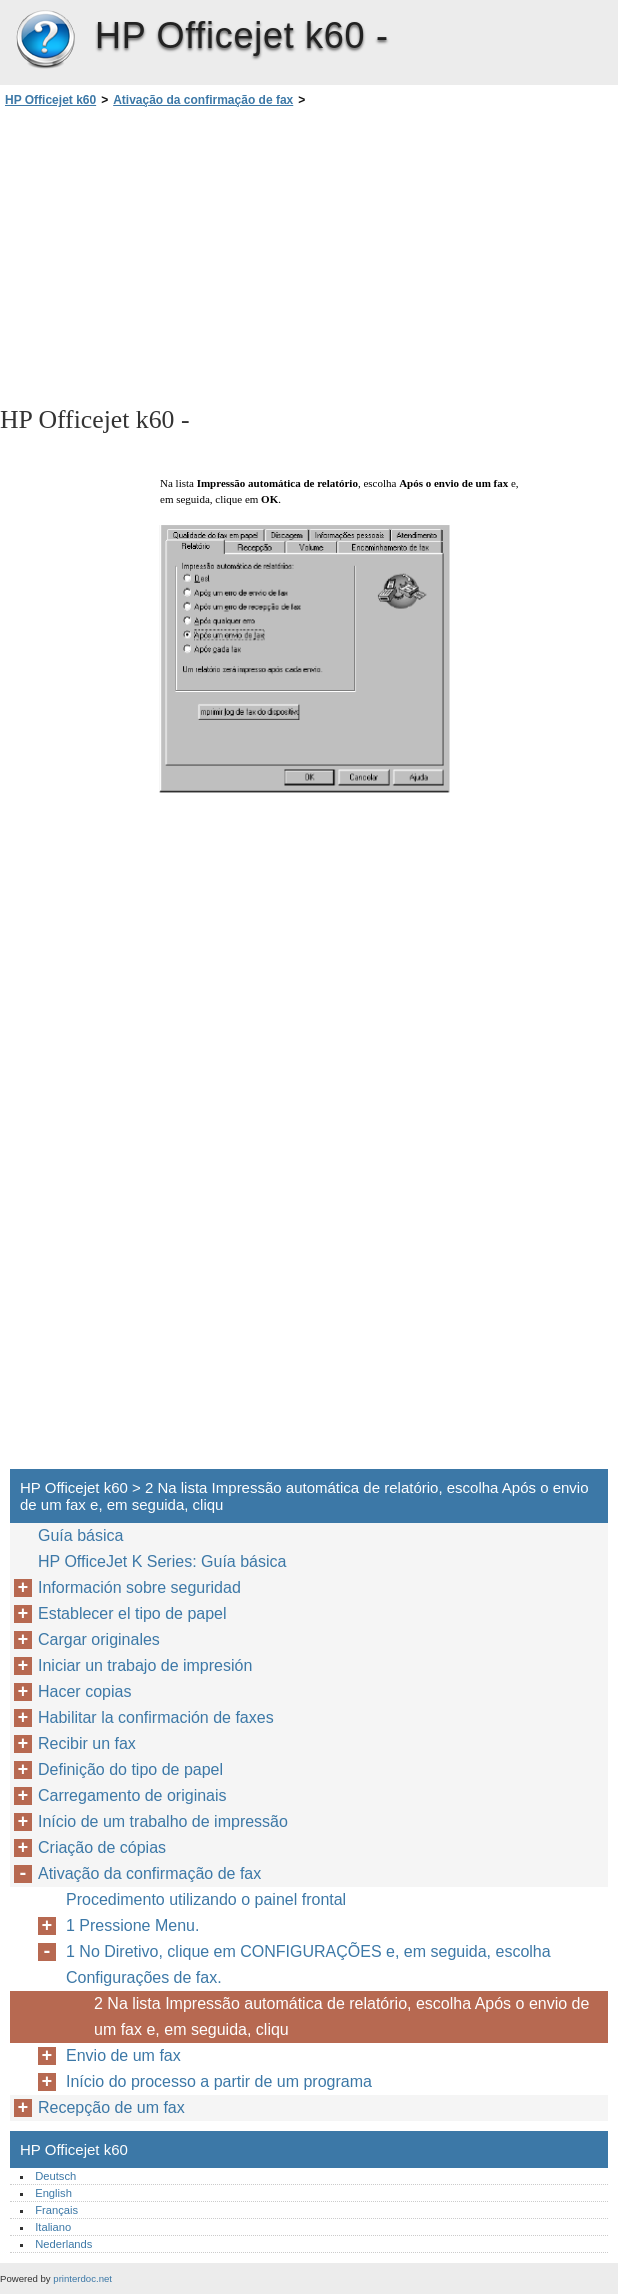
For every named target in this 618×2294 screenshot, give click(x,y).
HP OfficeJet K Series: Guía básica (162, 1561)
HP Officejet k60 (45, 40)
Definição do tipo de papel (130, 1769)
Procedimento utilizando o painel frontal (206, 1899)
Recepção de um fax (111, 2107)
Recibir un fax (87, 1743)
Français (56, 2210)
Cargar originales (99, 1639)
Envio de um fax (123, 2055)
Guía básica (80, 1535)
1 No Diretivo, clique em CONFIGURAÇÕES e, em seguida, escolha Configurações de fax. (308, 1964)
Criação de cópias (102, 1847)
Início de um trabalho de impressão (163, 1821)
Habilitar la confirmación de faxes (156, 1717)
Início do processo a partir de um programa (219, 2081)
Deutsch (55, 2176)
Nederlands (63, 2244)
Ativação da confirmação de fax (203, 100)
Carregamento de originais (132, 1795)
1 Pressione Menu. (132, 1925)
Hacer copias (84, 1691)
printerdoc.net (82, 2278)
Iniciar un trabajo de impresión (145, 1665)
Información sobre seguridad (139, 1587)
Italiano (53, 2227)
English (53, 2193)
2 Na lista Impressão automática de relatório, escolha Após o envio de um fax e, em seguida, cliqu (341, 2016)
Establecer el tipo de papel (132, 1613)
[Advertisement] (178, 255)
